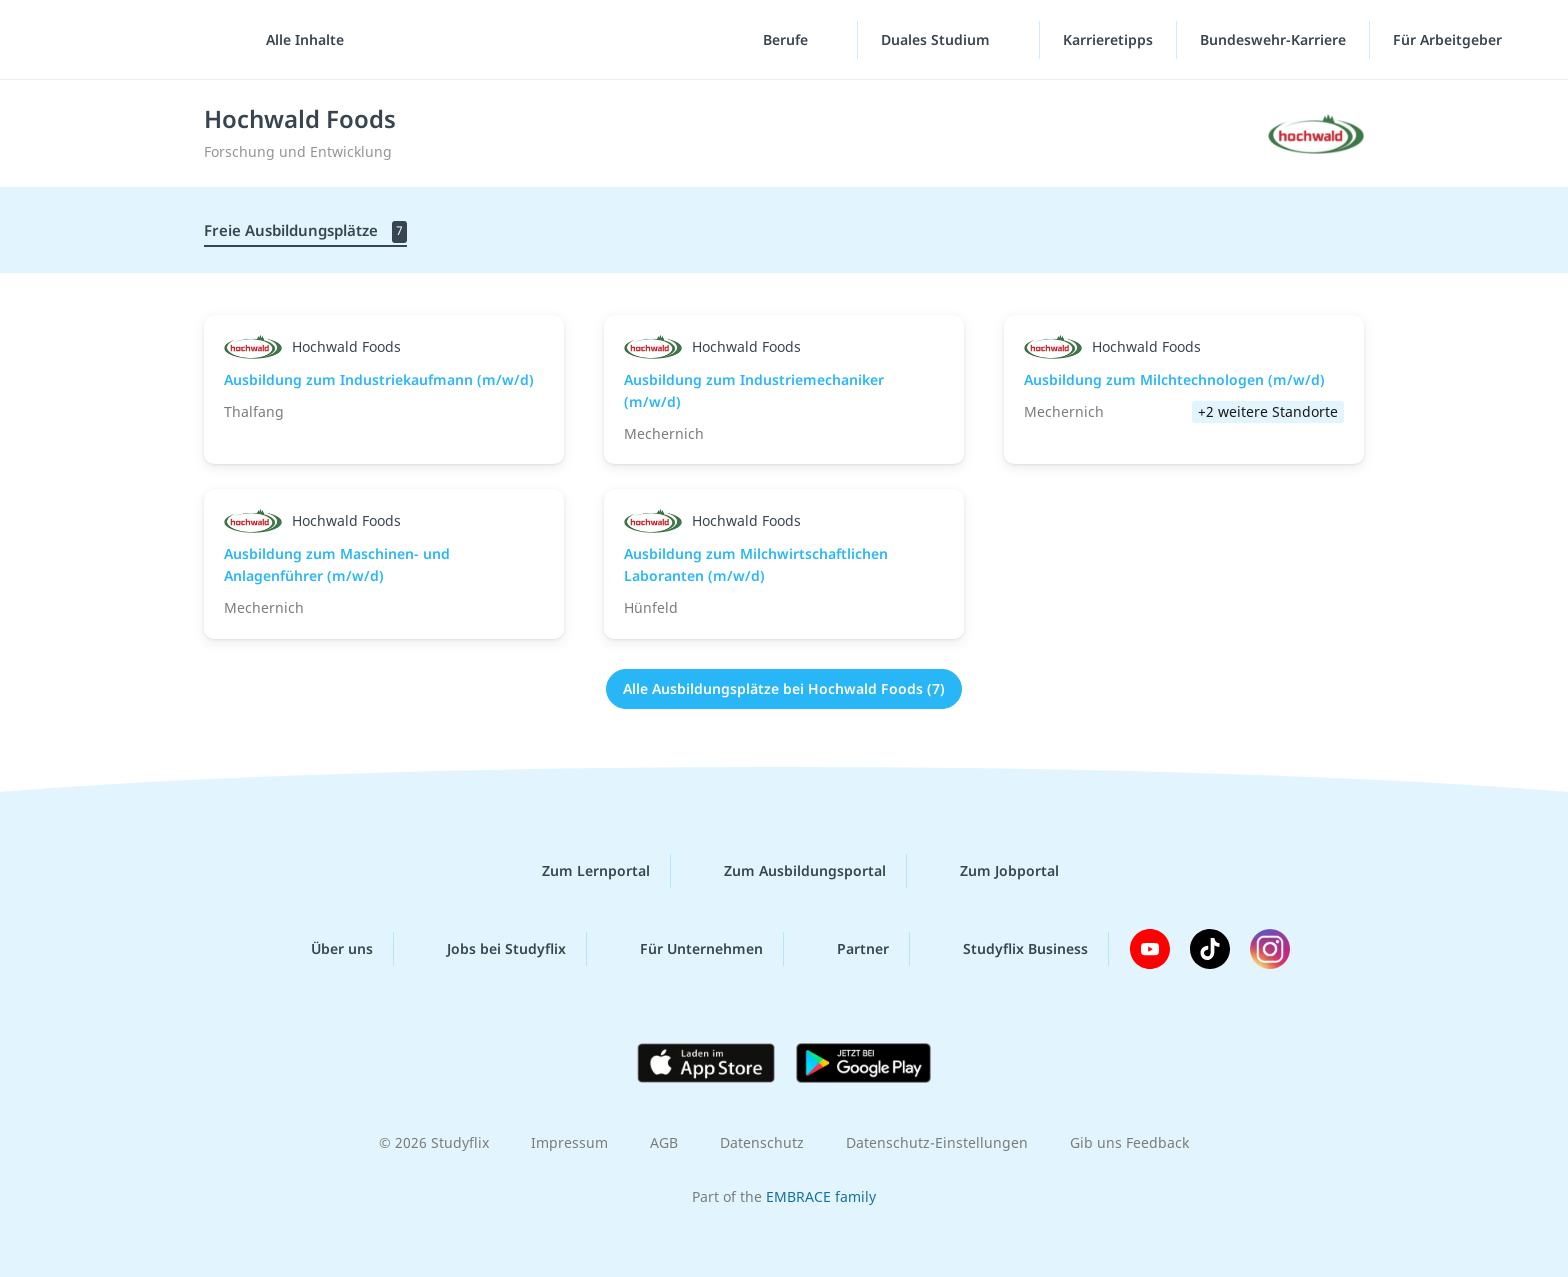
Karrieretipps (1108, 39)
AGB (664, 1142)
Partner (847, 949)
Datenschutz (762, 1142)
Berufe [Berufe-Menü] (787, 39)
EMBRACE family (821, 1196)
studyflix (133, 39)
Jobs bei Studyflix (490, 949)
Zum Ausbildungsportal (789, 871)
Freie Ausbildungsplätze (305, 231)
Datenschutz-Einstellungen (937, 1142)
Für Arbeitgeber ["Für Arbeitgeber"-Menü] (1449, 39)
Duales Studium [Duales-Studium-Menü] (937, 39)
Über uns (326, 949)
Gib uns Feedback (1129, 1142)
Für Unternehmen (685, 949)
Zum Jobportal (993, 871)
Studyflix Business (1009, 949)
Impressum (569, 1142)
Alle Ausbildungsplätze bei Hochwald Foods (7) (784, 688)
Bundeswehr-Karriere (1273, 39)
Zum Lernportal (580, 871)
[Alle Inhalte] (298, 40)
